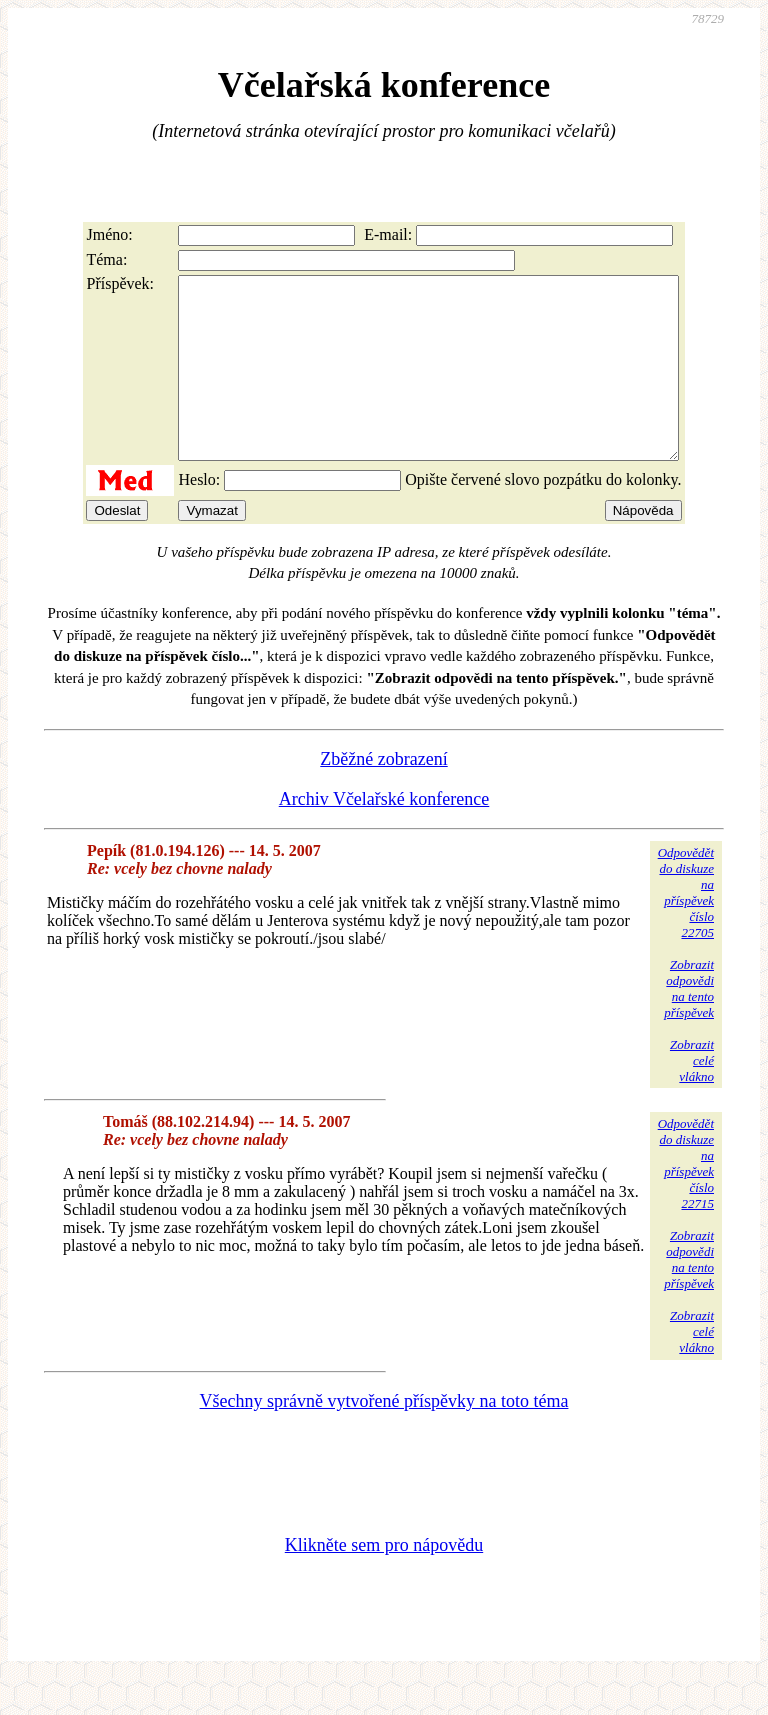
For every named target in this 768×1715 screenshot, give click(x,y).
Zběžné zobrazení (383, 795)
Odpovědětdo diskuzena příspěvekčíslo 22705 (686, 928)
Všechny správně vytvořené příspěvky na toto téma (384, 1437)
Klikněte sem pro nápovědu (384, 1581)
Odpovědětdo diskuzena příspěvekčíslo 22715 (686, 1199)
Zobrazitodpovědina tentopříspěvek (689, 1024)
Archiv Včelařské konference (384, 835)
